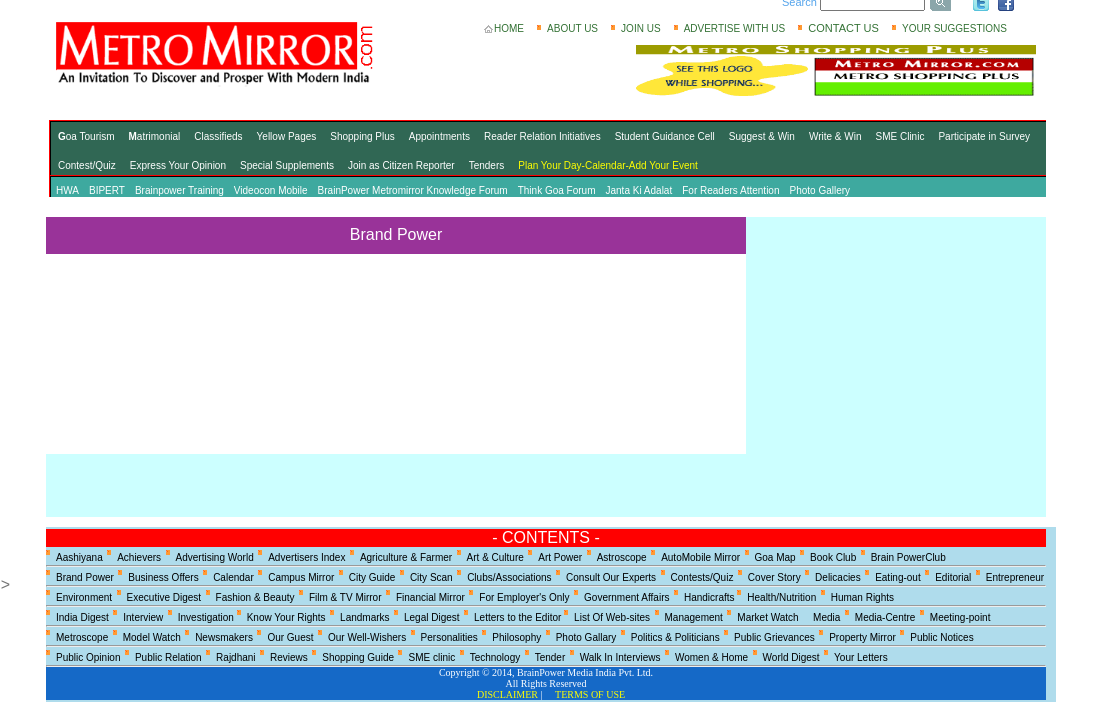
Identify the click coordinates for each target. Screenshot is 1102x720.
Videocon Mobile (271, 190)
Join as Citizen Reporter (401, 165)
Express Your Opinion (178, 165)
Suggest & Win (762, 136)
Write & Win (835, 136)
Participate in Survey (984, 136)
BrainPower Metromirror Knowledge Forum (413, 190)
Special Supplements (287, 165)
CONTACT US (843, 28)
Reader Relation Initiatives (542, 136)
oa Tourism (86, 136)
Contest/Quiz (87, 165)
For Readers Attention (730, 190)
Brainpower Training (179, 190)
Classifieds (218, 136)
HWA (67, 190)
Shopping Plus (362, 136)
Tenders (487, 165)
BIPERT (107, 190)
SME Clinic (900, 136)
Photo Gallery (820, 190)
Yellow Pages (287, 136)
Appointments (439, 136)
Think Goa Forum (557, 190)
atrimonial (155, 136)
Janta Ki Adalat (639, 190)
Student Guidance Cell (665, 136)
